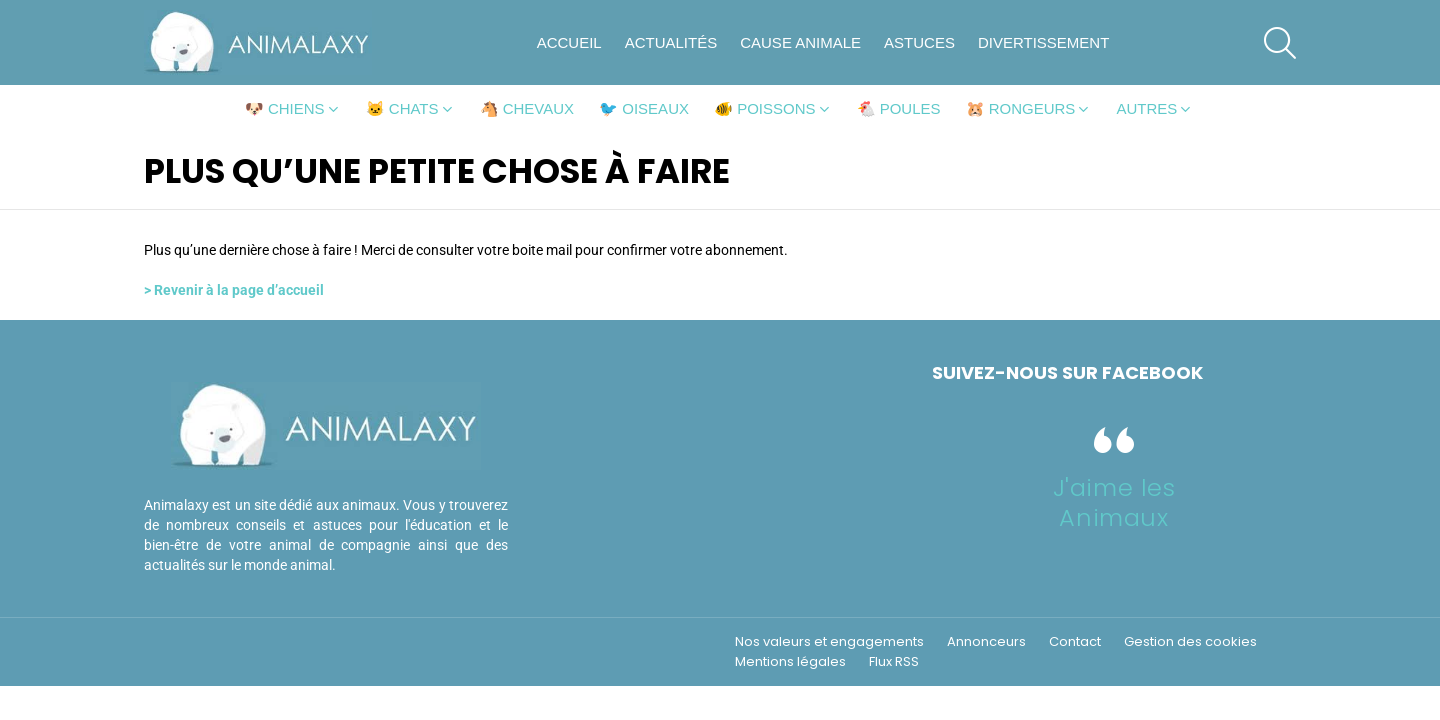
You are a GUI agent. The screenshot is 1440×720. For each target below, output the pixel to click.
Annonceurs (986, 642)
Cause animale (800, 42)
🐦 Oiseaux (644, 108)
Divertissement (1043, 42)
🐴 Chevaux (527, 108)
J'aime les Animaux (1114, 502)
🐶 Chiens (285, 108)
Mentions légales (790, 662)
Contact (1075, 642)
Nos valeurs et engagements (829, 642)
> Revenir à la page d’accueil (234, 290)
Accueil (569, 42)
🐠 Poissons (765, 108)
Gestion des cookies (1190, 642)
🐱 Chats (402, 108)
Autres (1146, 108)
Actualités (671, 42)
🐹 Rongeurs (1021, 108)
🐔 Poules (899, 108)
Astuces (919, 42)
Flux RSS (894, 662)
